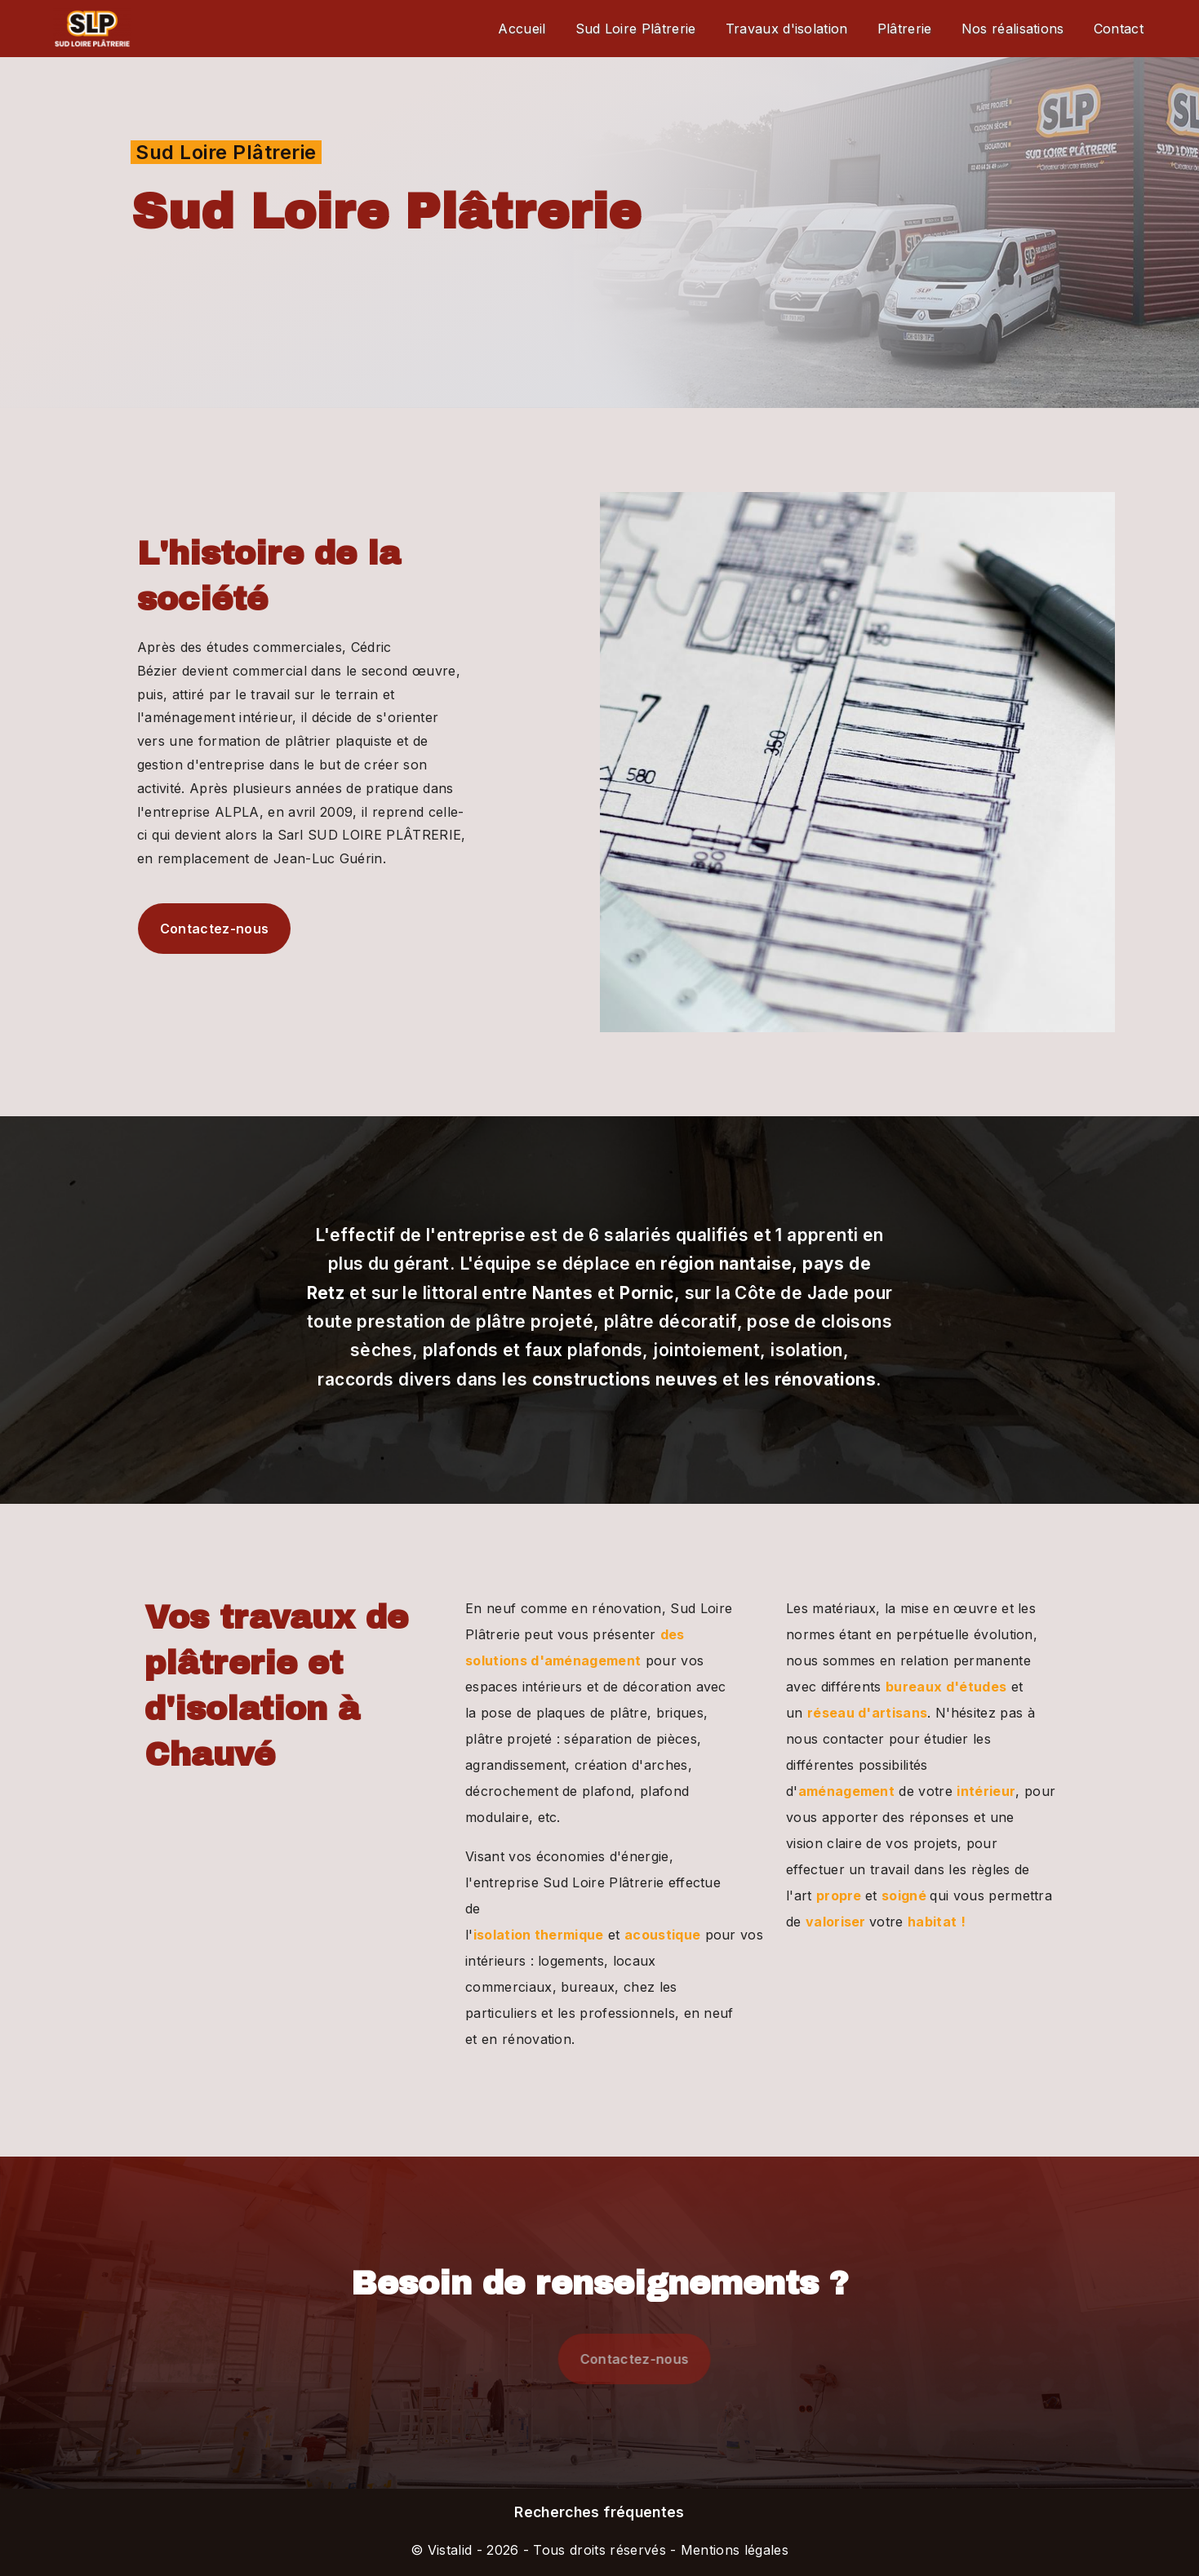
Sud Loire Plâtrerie (635, 28)
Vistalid (450, 2550)
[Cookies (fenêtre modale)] (5, 2566)
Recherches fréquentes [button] (599, 2512)
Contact (1118, 28)
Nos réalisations (1012, 28)
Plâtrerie (904, 28)
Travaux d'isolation (787, 28)
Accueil (521, 28)
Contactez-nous (185, 928)
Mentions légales (732, 2550)
